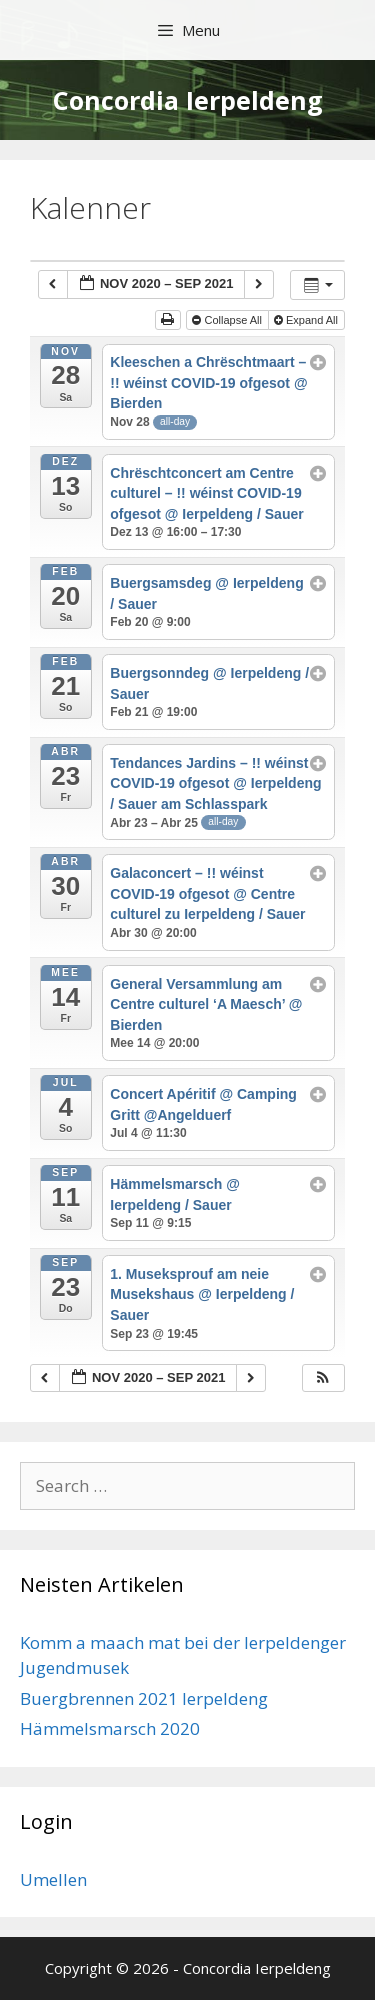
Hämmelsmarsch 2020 (110, 1728)
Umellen (53, 1879)
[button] (323, 1378)
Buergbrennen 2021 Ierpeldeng (144, 1698)
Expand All (307, 320)
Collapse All (228, 320)
